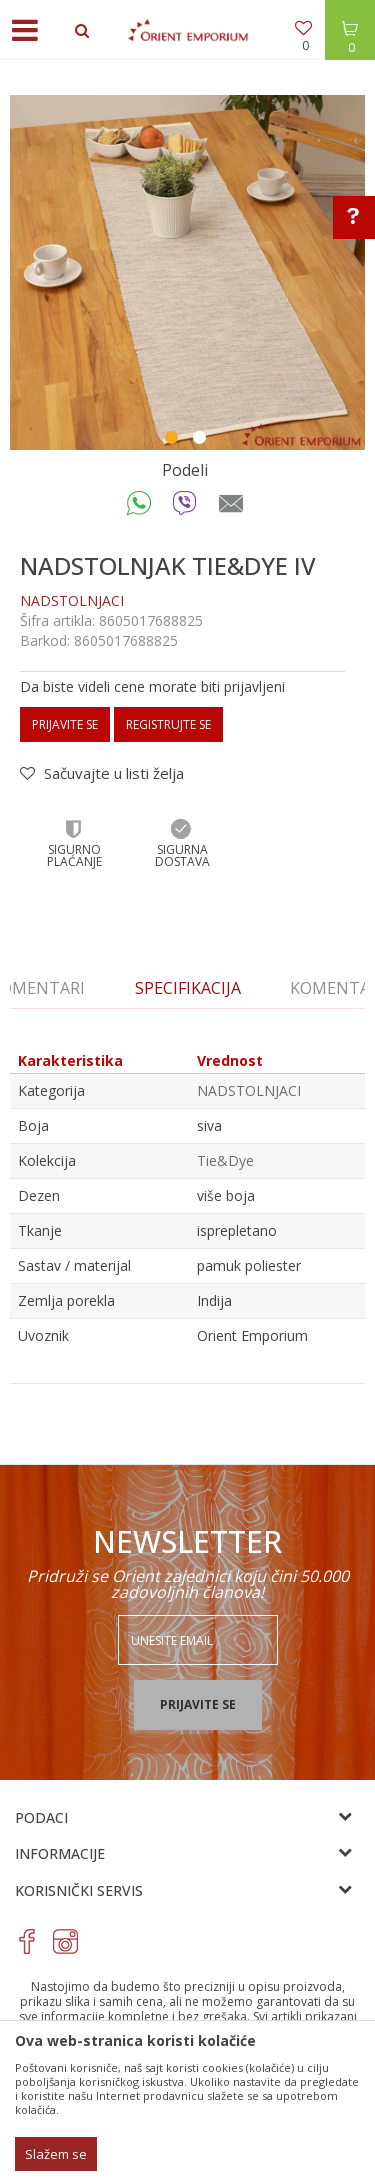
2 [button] (202, 440)
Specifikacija (188, 988)
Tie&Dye (225, 1160)
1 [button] (174, 440)
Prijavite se (65, 724)
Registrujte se (168, 724)
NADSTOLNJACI (72, 600)
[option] (187, 272)
